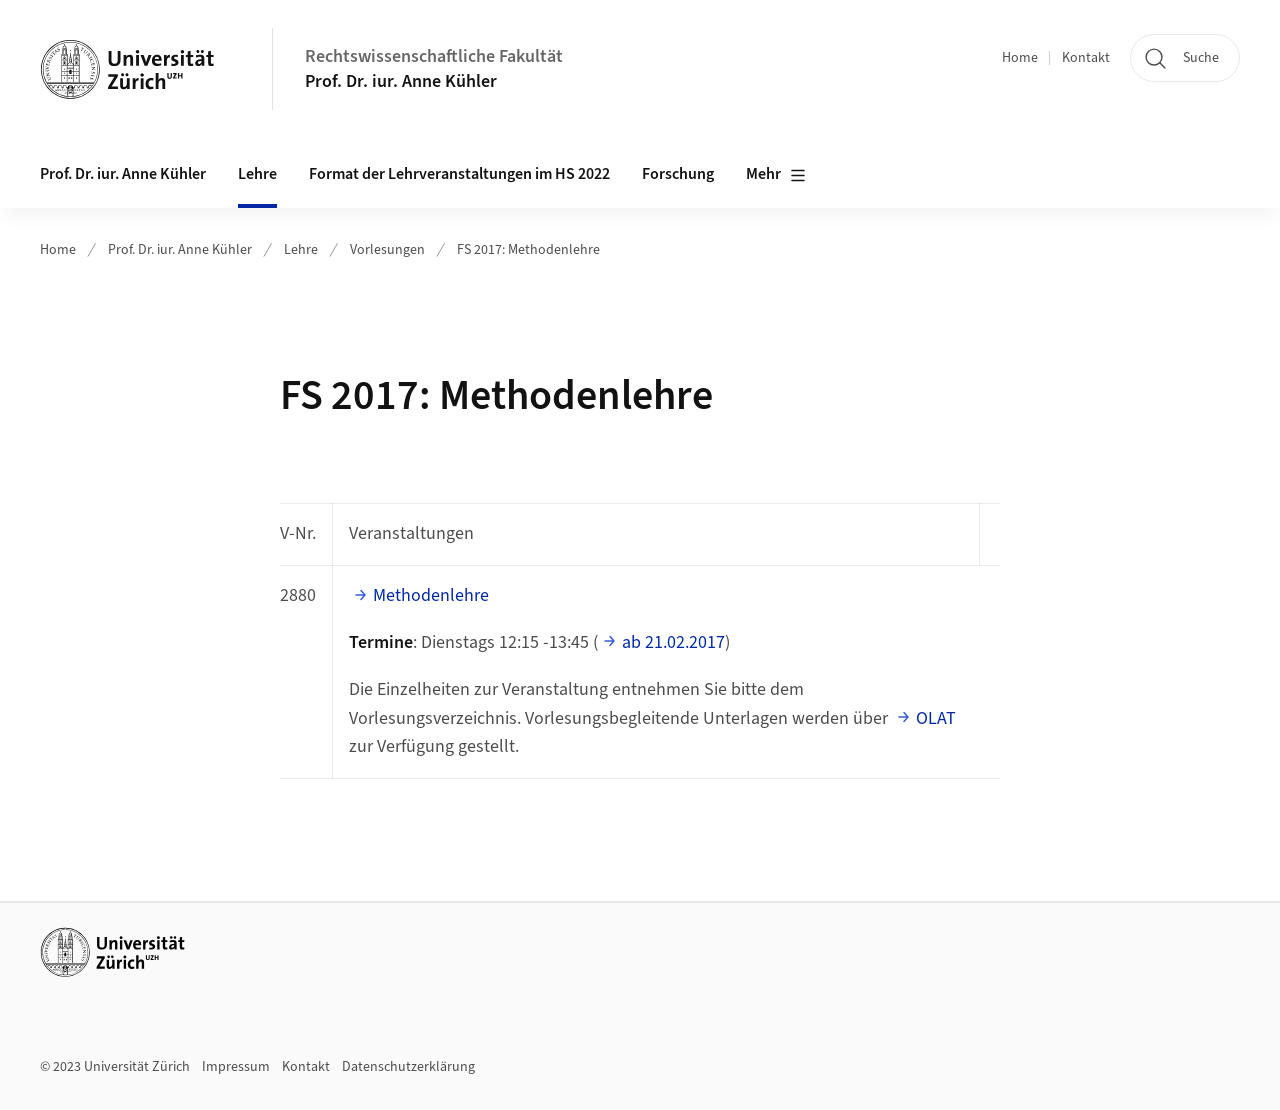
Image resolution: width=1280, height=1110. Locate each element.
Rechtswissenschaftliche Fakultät (434, 56)
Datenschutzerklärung (408, 1067)
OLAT (936, 718)
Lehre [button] (257, 174)
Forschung (678, 174)
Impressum (236, 1067)
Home (1020, 58)
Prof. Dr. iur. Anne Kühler (401, 81)
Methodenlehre (431, 595)
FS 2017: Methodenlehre (528, 250)
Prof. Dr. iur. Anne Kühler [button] (123, 174)
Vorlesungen (387, 250)
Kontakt (1086, 58)
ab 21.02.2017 (673, 642)
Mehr (776, 175)
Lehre (301, 250)
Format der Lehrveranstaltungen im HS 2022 (459, 174)
